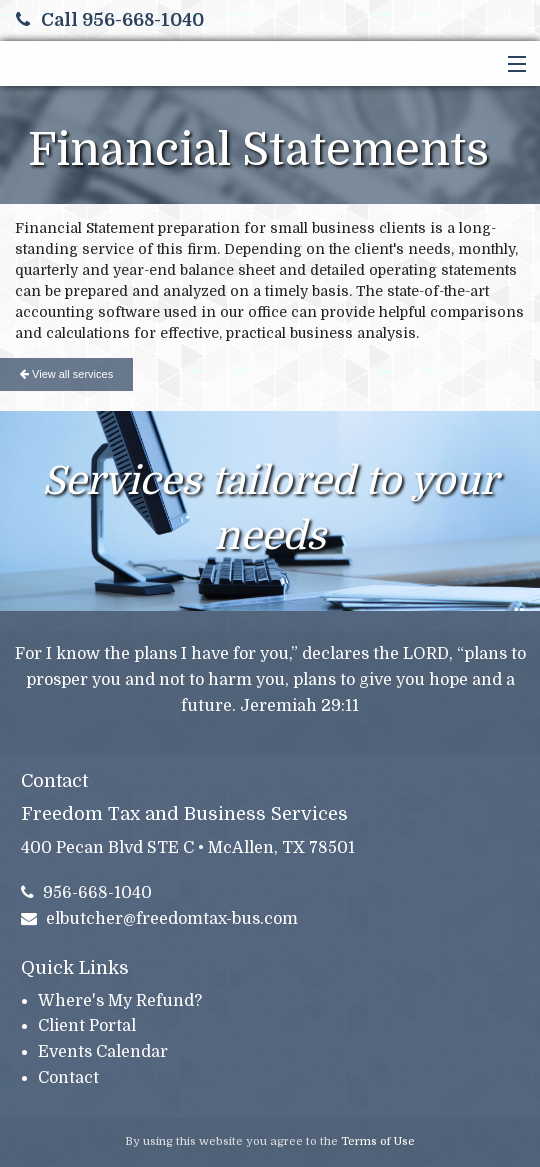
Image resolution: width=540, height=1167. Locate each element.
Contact (68, 1078)
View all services (66, 374)
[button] (512, 65)
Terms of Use (378, 1141)
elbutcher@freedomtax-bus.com (160, 919)
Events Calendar (103, 1052)
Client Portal (87, 1026)
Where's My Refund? (120, 1001)
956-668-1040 (87, 893)
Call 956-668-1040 (110, 20)
